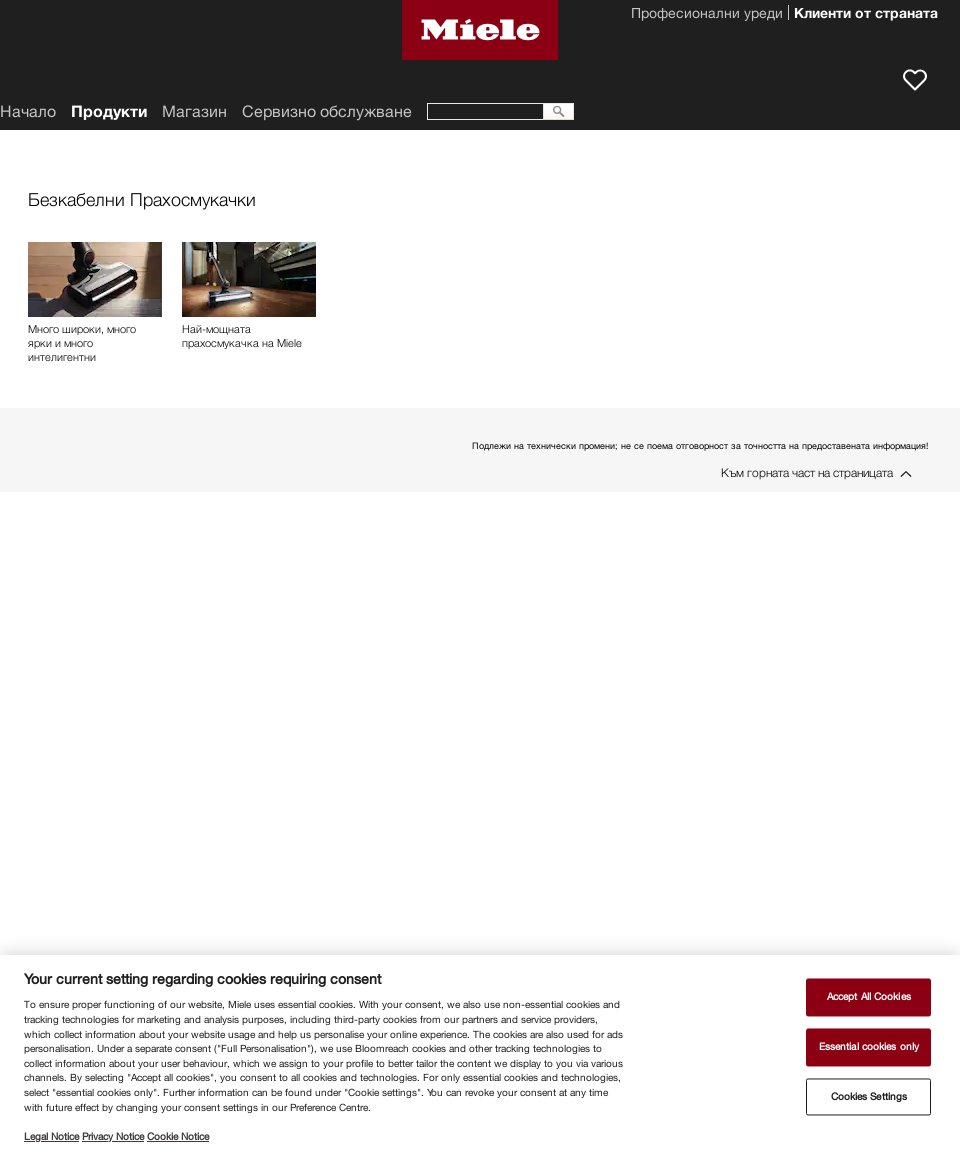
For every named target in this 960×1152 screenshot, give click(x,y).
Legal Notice (51, 1136)
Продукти (109, 111)
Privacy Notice (113, 1136)
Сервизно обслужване (327, 111)
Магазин (194, 111)
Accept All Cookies (869, 997)
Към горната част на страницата (807, 472)
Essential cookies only (869, 1046)
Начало (28, 111)
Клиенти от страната (866, 15)
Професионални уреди (707, 15)
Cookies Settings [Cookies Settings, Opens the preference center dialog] (869, 1096)
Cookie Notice (178, 1136)
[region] (480, 1053)
